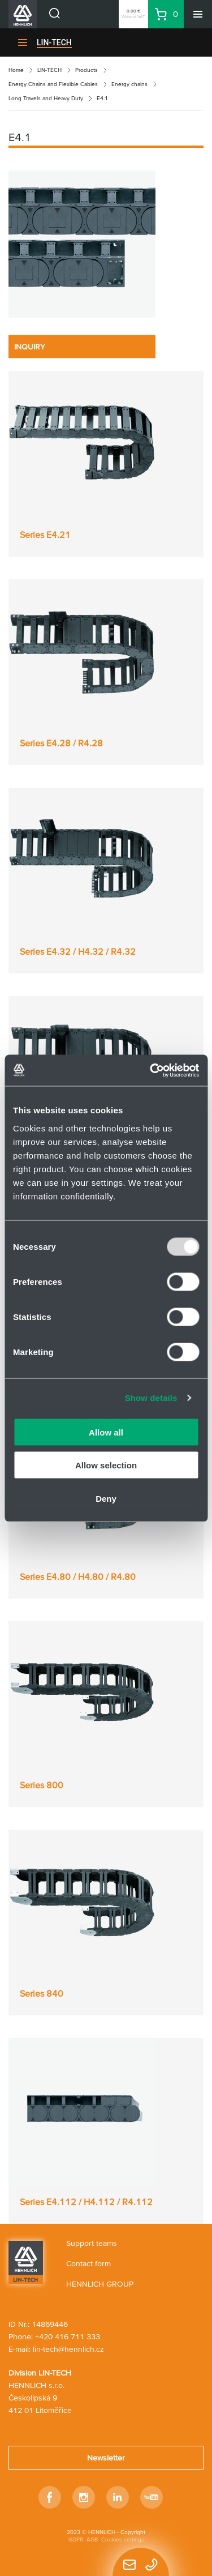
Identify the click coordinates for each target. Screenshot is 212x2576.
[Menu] (198, 14)
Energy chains (129, 84)
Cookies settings (122, 2539)
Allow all (106, 1432)
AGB (92, 2539)
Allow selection (106, 1465)
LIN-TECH (54, 42)
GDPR (75, 2539)
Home (16, 70)
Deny (106, 1498)
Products (86, 70)
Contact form (88, 2263)
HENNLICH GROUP (99, 2283)
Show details (151, 1398)
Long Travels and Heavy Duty (45, 98)
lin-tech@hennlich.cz (68, 2348)
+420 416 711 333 (67, 2336)
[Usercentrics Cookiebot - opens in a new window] (151, 1070)
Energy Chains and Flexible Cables (53, 84)
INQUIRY (29, 346)
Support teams (91, 2243)
